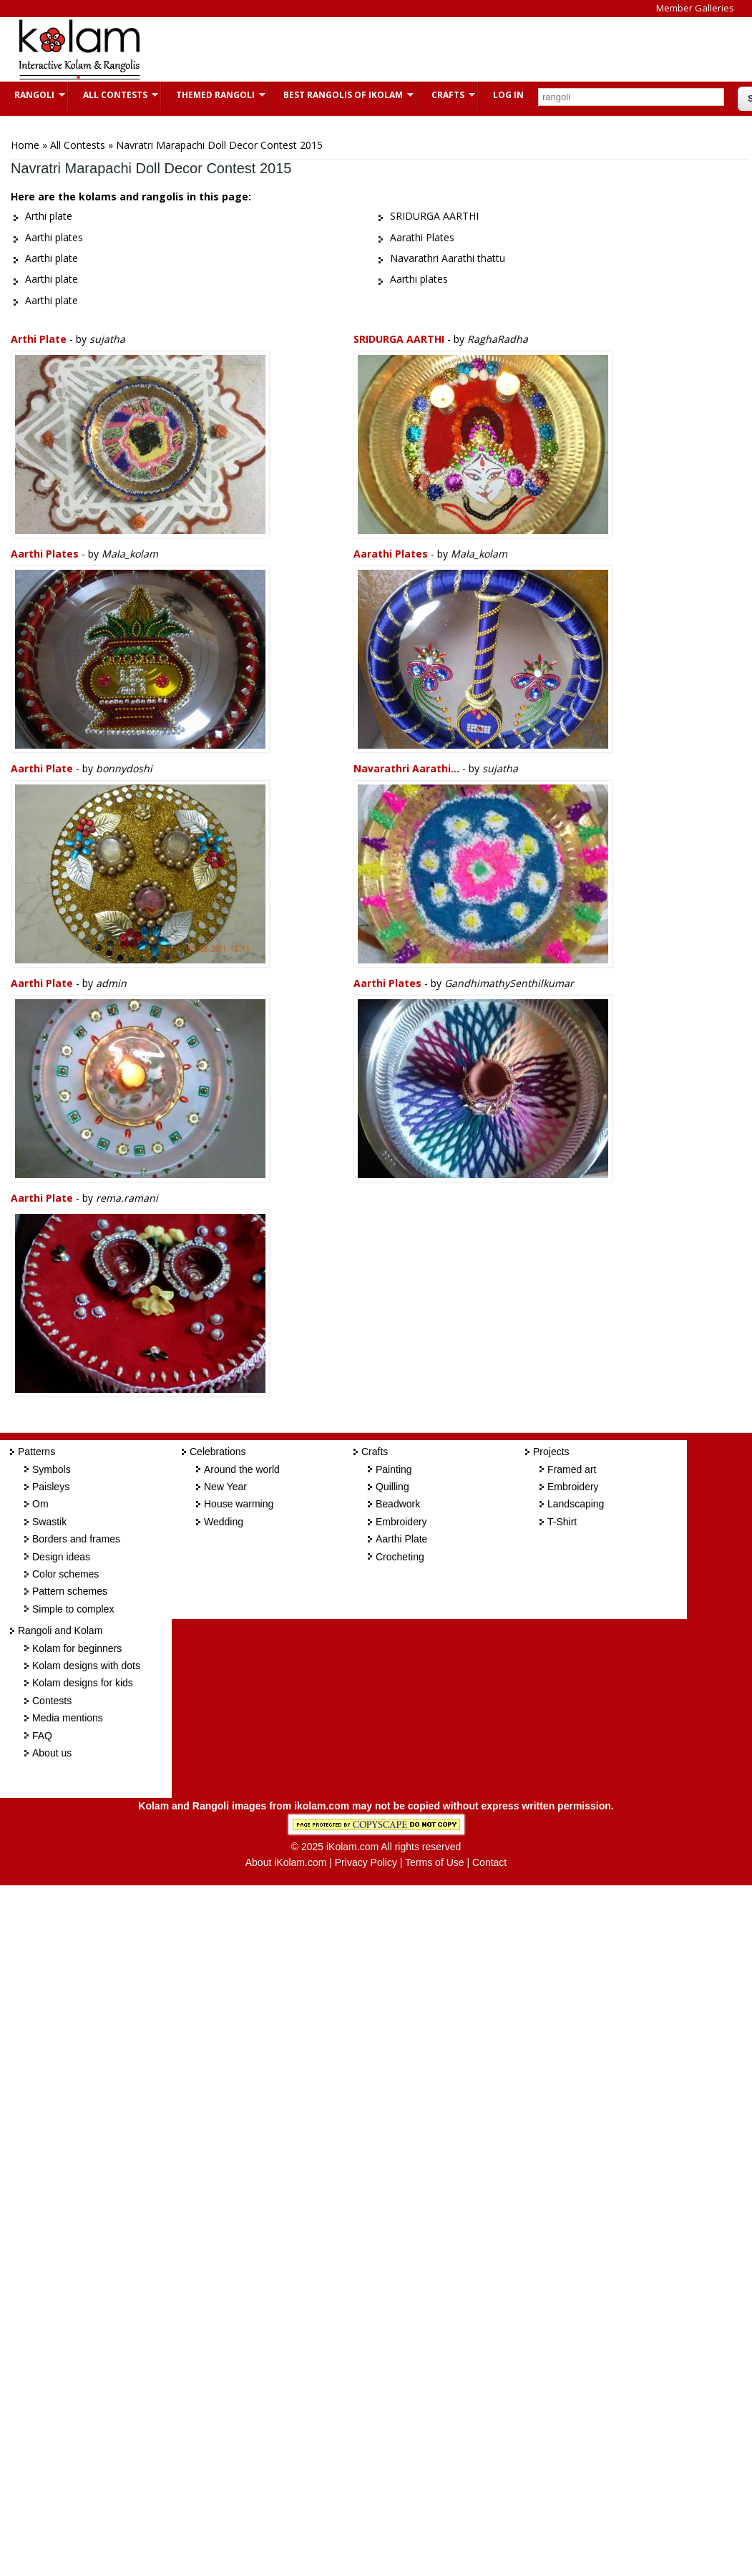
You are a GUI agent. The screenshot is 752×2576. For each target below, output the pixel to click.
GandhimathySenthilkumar (509, 983)
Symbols (51, 1469)
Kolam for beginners (77, 1648)
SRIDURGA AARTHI (398, 339)
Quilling (392, 1486)
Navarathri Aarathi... (406, 768)
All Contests (113, 95)
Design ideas (61, 1556)
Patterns (36, 1451)
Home (25, 145)
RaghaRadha (497, 339)
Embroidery (401, 1521)
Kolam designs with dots (86, 1665)
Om (40, 1504)
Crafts (446, 95)
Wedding (223, 1521)
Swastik (49, 1521)
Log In (508, 95)
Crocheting (400, 1556)
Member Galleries (695, 7)
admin (111, 983)
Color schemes (65, 1574)
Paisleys (50, 1486)
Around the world (242, 1469)
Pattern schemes (69, 1591)
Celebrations (218, 1451)
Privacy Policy (366, 1862)
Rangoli (32, 95)
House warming (238, 1504)
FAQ (42, 1735)
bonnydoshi (124, 768)
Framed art (571, 1469)
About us (52, 1753)
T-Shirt (562, 1521)
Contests (52, 1700)
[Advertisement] (417, 49)
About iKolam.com (286, 1862)
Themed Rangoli (213, 95)
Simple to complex (73, 1609)
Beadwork (398, 1504)
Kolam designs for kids (82, 1682)
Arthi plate (39, 339)
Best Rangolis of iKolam (341, 95)
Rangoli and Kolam (60, 1630)
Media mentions (67, 1718)
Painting (394, 1469)
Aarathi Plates (390, 553)
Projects (551, 1451)
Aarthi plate (43, 768)
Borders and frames (76, 1539)
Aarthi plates (45, 553)
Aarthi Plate (401, 1539)
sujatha (107, 339)
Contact (489, 1862)
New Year (225, 1486)
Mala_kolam (130, 553)
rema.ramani (127, 1198)
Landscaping (575, 1504)
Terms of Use (434, 1862)
